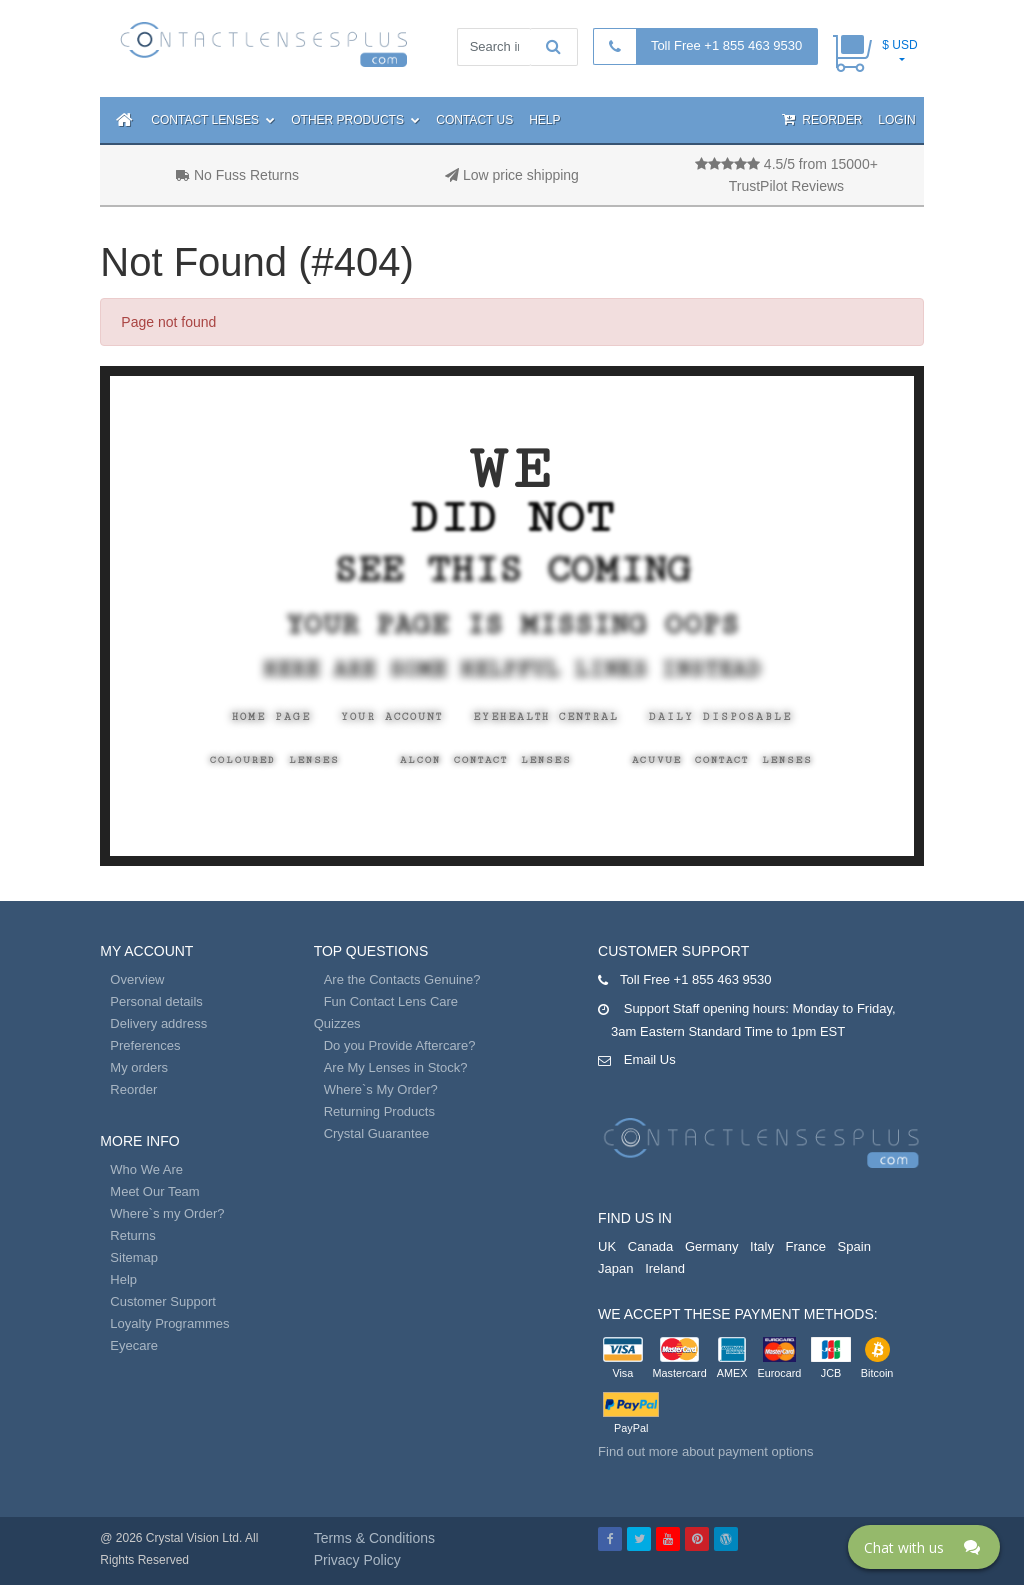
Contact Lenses (213, 120)
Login (896, 120)
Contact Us (474, 120)
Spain (854, 1246)
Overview (137, 979)
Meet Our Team (154, 1191)
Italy (762, 1246)
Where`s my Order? (167, 1213)
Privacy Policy (357, 1560)
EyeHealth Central (546, 717)
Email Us (650, 1059)
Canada (651, 1246)
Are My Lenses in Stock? (396, 1067)
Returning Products (379, 1111)
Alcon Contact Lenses (486, 760)
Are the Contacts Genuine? (402, 979)
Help (544, 120)
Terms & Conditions (374, 1538)
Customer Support (163, 1301)
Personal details (156, 1001)
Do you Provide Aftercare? (400, 1045)
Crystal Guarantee (377, 1133)
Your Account (392, 717)
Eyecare (134, 1345)
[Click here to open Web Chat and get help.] (924, 1547)
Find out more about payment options (705, 1451)
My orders (139, 1067)
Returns (133, 1235)
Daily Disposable (720, 717)
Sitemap (134, 1257)
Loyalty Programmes (169, 1323)
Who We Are (146, 1169)
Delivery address (158, 1023)
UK (607, 1246)
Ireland (665, 1268)
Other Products (355, 120)
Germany (711, 1246)
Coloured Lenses (275, 760)
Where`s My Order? (381, 1089)
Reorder (822, 119)
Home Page (271, 717)
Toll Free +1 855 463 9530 (726, 45)
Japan (615, 1268)
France (806, 1246)
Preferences (145, 1045)
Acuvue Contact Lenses (722, 760)
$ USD (899, 45)
